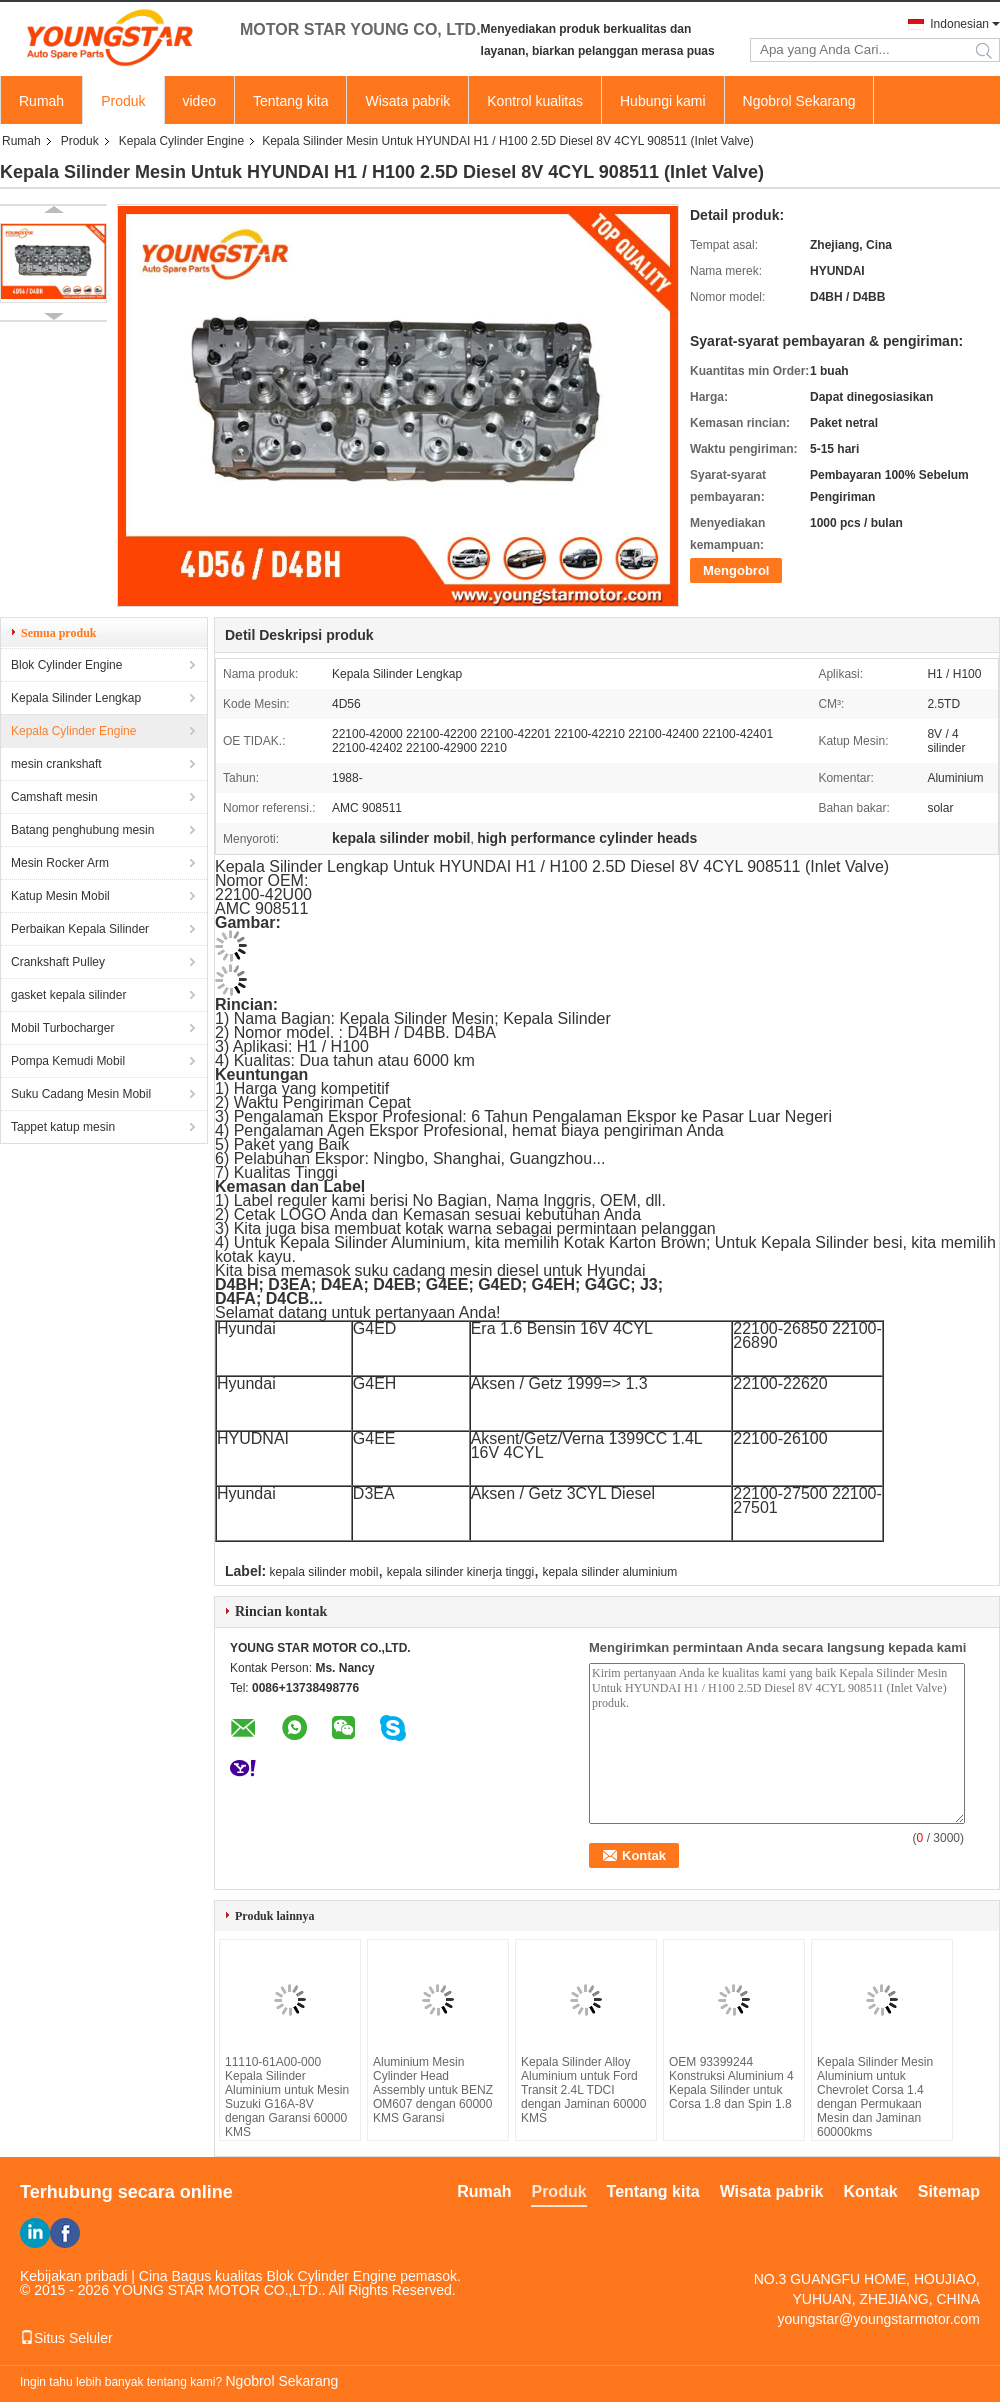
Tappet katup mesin (63, 1127)
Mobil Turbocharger (62, 1028)
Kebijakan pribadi (73, 2276)
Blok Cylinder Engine (66, 665)
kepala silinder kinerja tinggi (460, 1572)
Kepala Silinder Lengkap (76, 698)
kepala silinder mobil (324, 1572)
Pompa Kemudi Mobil (68, 1061)
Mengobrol (736, 570)
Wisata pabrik (407, 101)
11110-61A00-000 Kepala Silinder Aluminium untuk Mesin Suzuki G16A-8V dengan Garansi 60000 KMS (287, 2097)
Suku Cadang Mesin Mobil (81, 1094)
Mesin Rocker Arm (60, 863)
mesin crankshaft (56, 764)
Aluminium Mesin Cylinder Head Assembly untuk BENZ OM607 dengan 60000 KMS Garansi (433, 2090)
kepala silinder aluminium (609, 1572)
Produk (123, 101)
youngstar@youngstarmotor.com (878, 2319)
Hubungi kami (663, 101)
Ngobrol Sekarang (799, 101)
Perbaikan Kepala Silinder (80, 929)
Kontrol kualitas (535, 101)
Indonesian (959, 24)
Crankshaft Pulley (58, 962)
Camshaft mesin (54, 797)
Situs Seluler (66, 2338)
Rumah (41, 101)
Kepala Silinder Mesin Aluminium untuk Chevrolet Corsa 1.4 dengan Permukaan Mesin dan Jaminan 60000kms (875, 2097)
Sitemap (949, 2191)
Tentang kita (291, 101)
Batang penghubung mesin (82, 830)
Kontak (871, 2191)
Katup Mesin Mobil (60, 896)
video (199, 101)
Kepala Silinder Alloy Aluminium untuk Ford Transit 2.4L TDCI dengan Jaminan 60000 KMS (583, 2090)
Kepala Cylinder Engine (181, 141)
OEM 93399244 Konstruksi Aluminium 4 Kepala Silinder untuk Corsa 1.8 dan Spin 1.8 (731, 2083)
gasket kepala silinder (68, 995)
